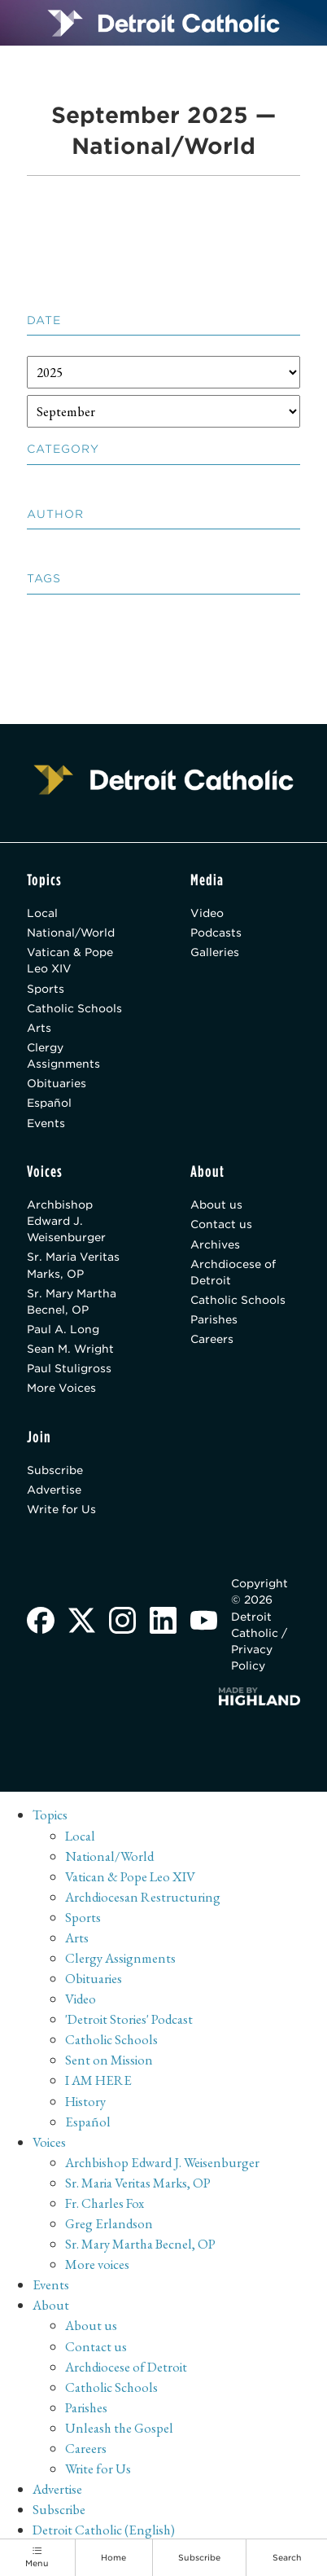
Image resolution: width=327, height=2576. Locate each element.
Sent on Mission (110, 2061)
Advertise (54, 1491)
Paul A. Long (63, 1329)
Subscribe (55, 1470)
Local (42, 912)
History (86, 2102)
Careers (211, 1340)
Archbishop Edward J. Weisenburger (67, 1221)
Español (49, 1103)
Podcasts (216, 932)
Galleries (214, 952)
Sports (45, 988)
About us (216, 1205)
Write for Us (62, 1510)
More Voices (61, 1389)
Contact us (221, 1224)
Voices (50, 2143)
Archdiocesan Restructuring (143, 1898)
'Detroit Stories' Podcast (129, 2021)
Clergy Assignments (63, 1056)
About (51, 2306)
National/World (71, 932)
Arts (39, 1027)
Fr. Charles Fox (104, 2205)
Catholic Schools (74, 1008)
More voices (97, 2266)
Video (207, 912)
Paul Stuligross (69, 1369)
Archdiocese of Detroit (233, 1273)
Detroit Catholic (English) (105, 2531)
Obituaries (56, 1084)
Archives (215, 1245)
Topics (50, 1816)
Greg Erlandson (109, 2225)
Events (46, 1123)
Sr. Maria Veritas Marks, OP (73, 1265)
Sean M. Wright (71, 1349)
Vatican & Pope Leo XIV (70, 961)
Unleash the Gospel (119, 2429)
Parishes (214, 1320)
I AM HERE (98, 2082)
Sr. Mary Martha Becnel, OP (71, 1302)
